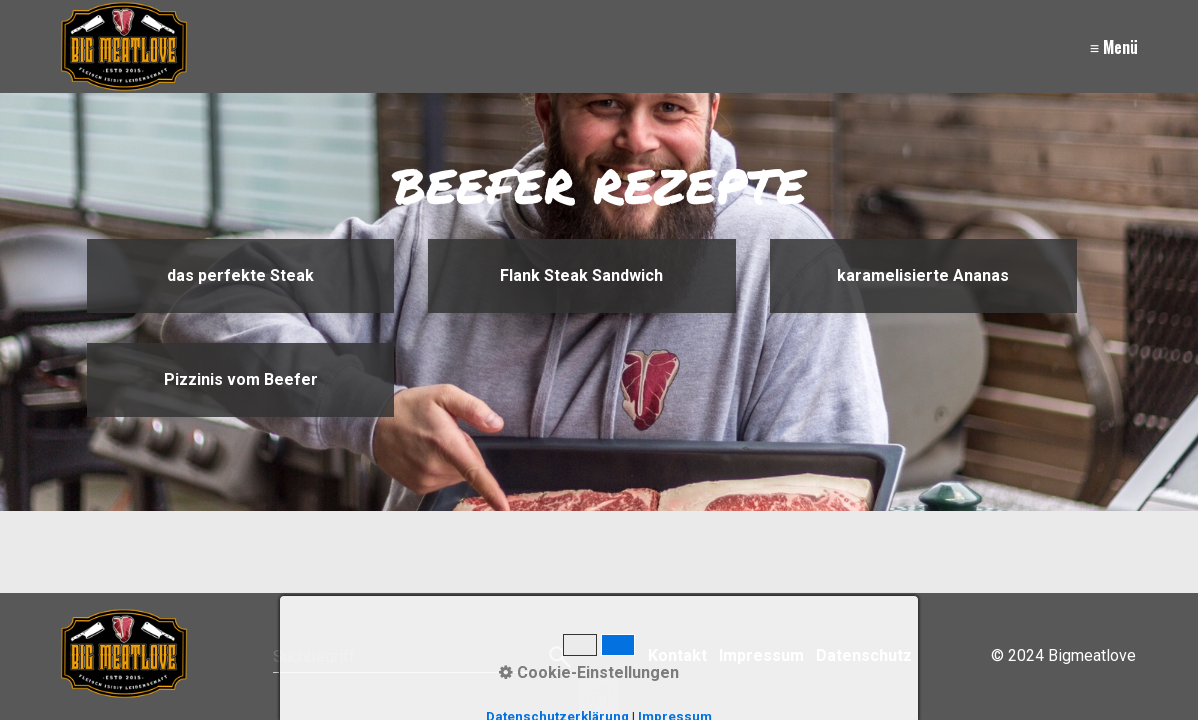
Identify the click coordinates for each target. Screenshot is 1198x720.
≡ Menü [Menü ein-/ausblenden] (1114, 47)
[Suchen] (557, 657)
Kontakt (677, 655)
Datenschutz (864, 655)
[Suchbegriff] (422, 657)
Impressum (761, 655)
